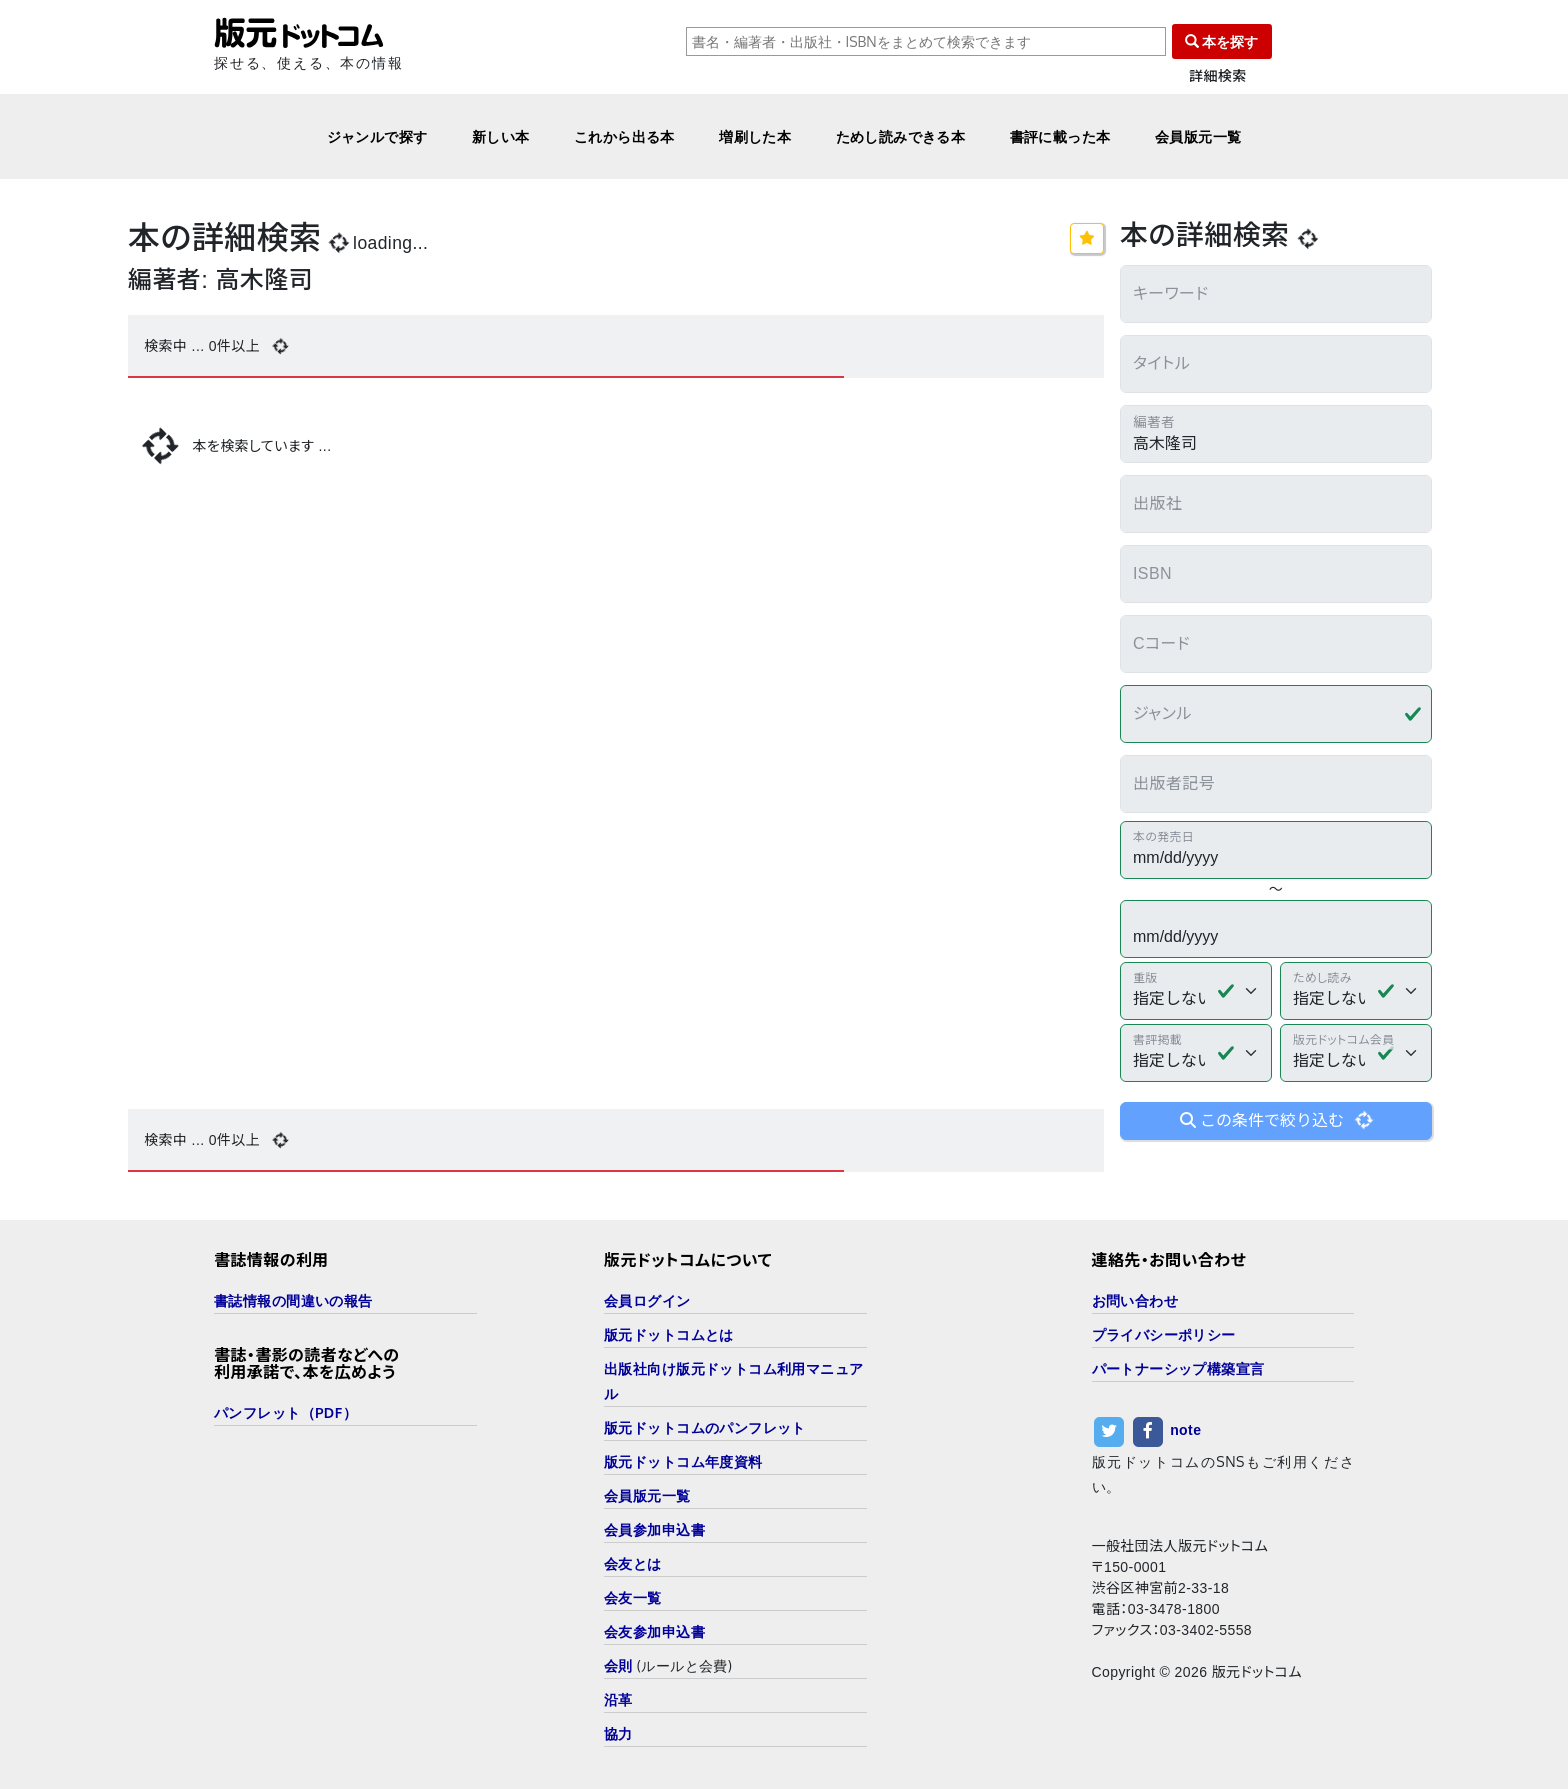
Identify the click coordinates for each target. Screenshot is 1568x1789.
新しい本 (501, 136)
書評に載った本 (1060, 136)
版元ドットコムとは (669, 1334)
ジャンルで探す (377, 136)
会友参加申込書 (654, 1631)
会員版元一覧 (1198, 136)
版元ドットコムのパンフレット (705, 1427)
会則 (618, 1665)
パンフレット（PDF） (285, 1412)
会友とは (633, 1563)
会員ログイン (647, 1300)
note (1185, 1430)
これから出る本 (624, 136)
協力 (618, 1733)
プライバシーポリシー (1164, 1334)
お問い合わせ (1135, 1300)
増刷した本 (755, 136)
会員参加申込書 (654, 1529)
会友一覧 (633, 1597)
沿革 (618, 1699)
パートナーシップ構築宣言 (1178, 1368)
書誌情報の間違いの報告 (293, 1300)
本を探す (1222, 41)
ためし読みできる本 (901, 136)
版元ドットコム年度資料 (683, 1461)
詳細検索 (1218, 76)
